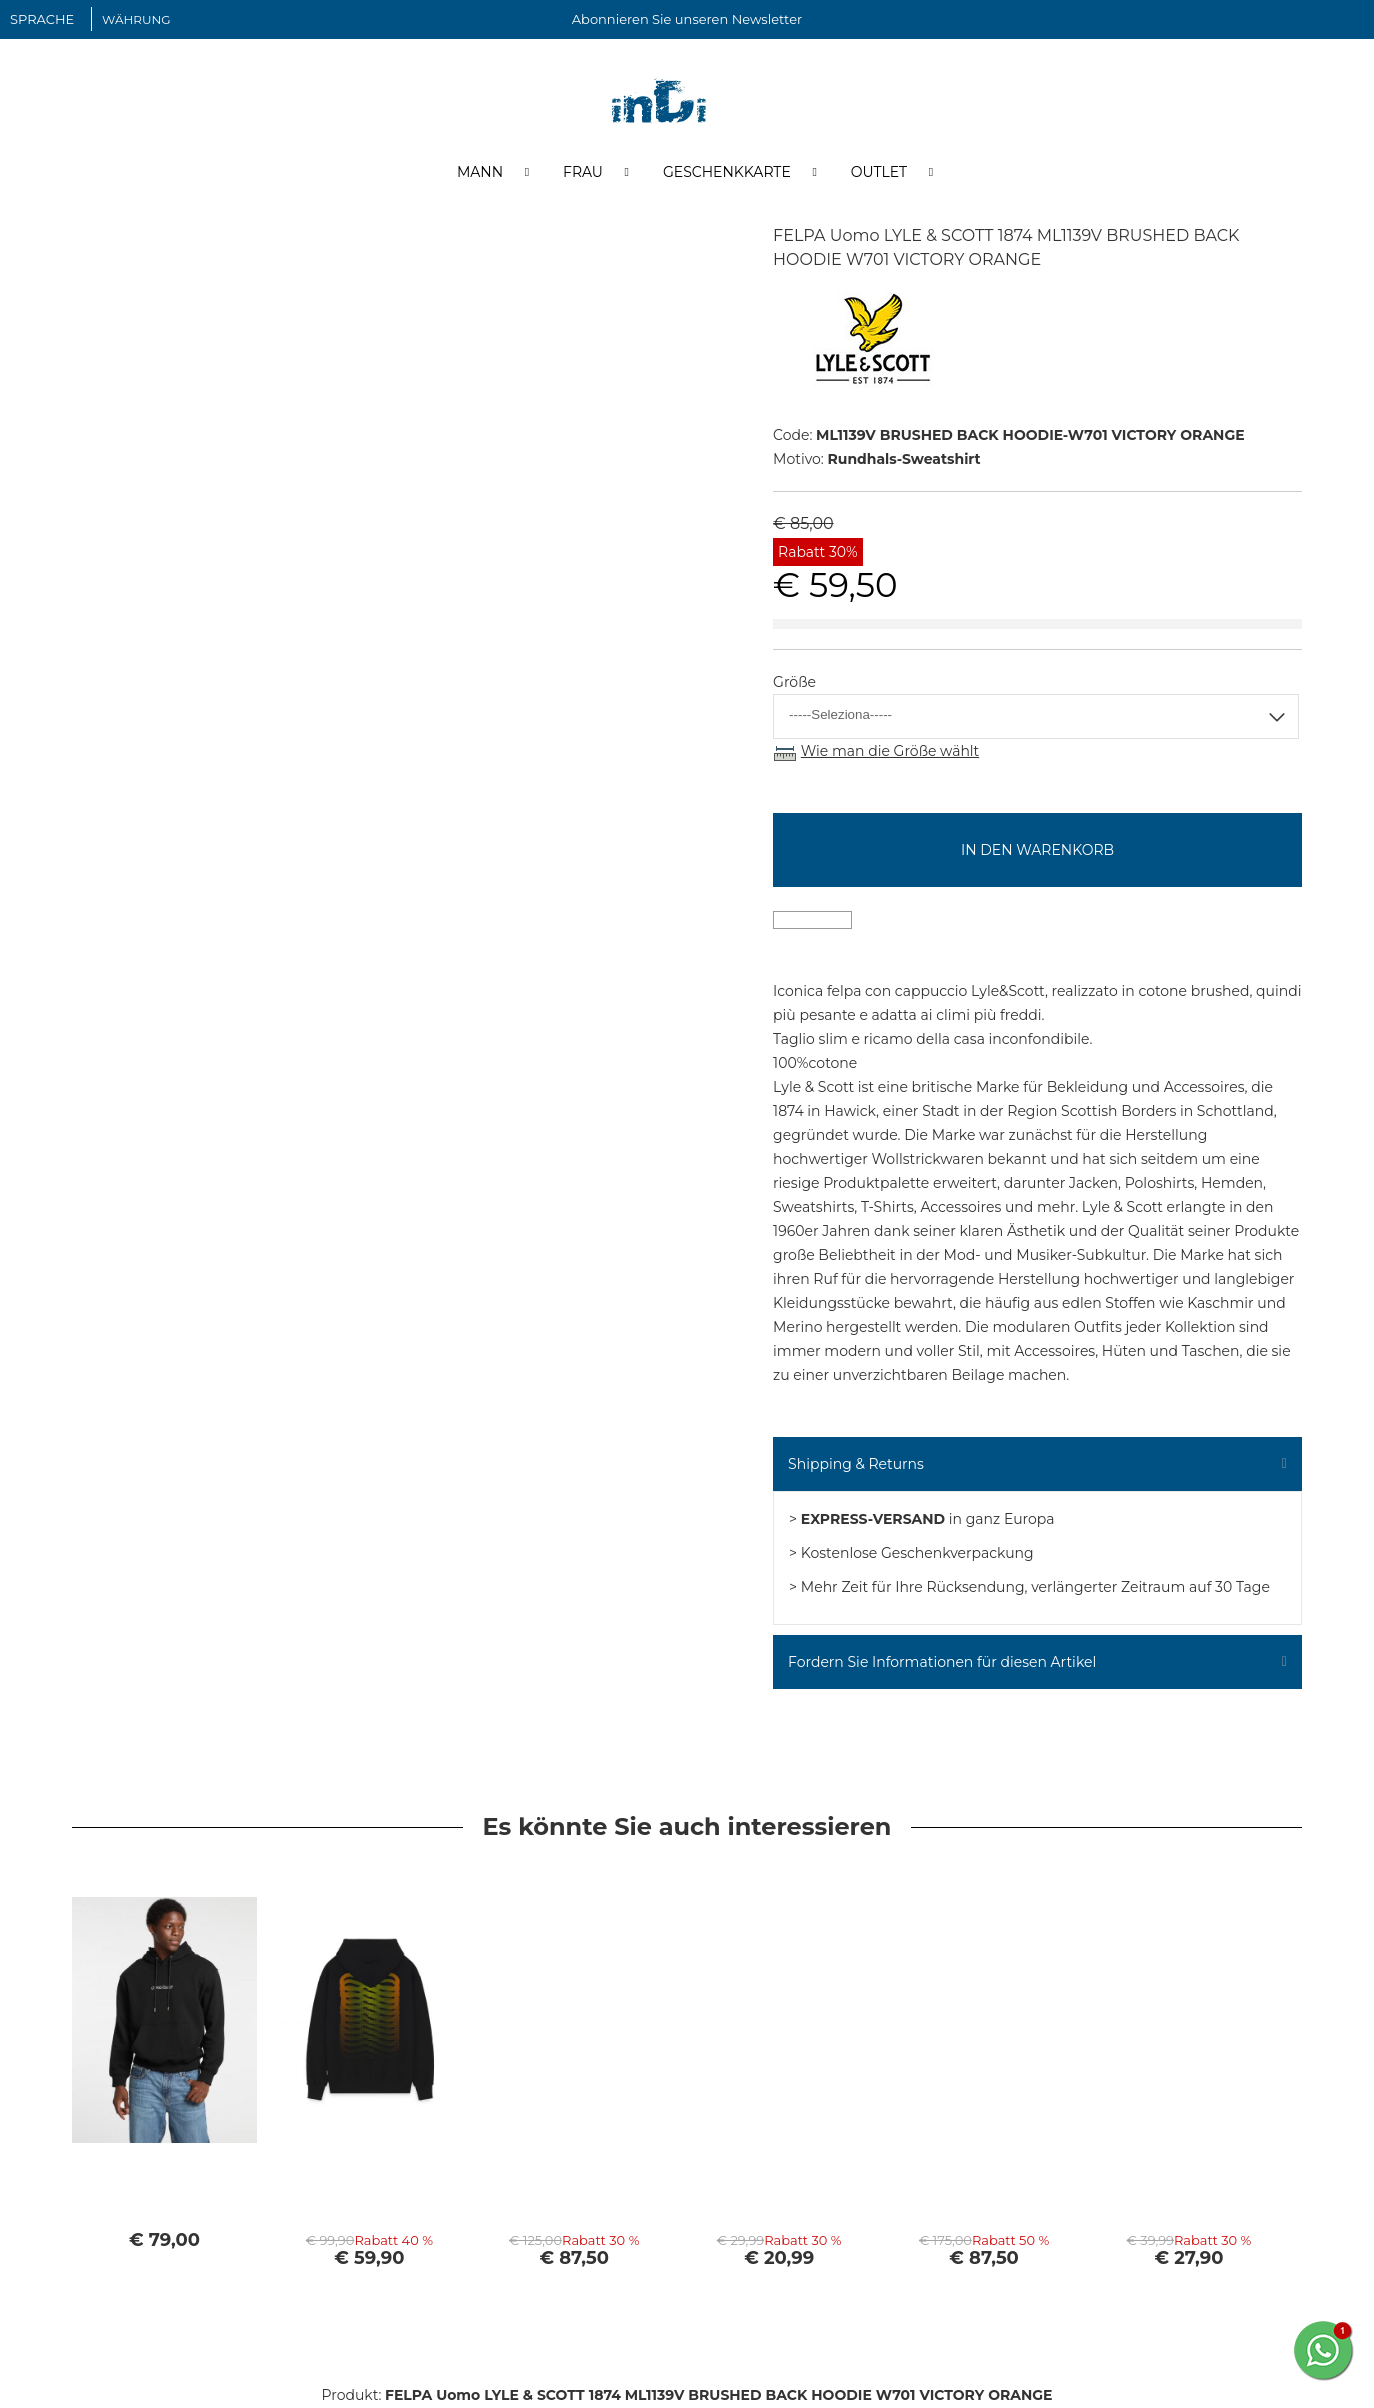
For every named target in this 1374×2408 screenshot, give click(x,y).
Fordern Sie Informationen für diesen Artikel (942, 1662)
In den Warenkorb (1037, 850)
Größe (794, 683)
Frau (583, 173)
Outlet (879, 173)
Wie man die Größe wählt (890, 752)
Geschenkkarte (727, 173)
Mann (480, 173)
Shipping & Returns (856, 1464)
